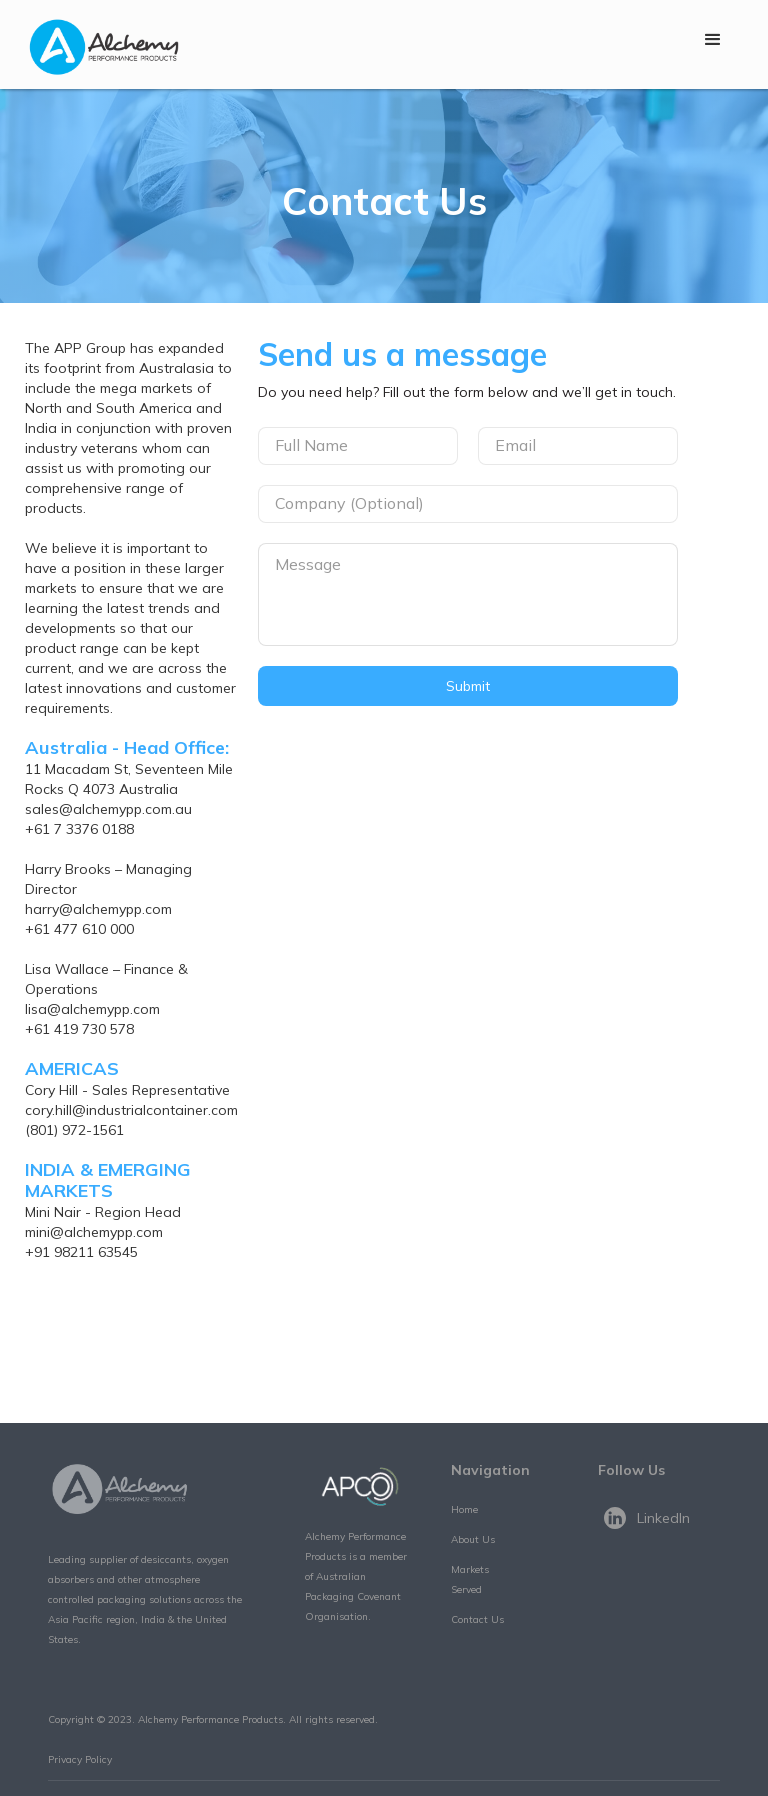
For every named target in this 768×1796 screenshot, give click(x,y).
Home (464, 1509)
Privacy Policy (80, 1759)
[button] (713, 40)
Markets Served (470, 1579)
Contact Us (477, 1619)
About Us (473, 1539)
